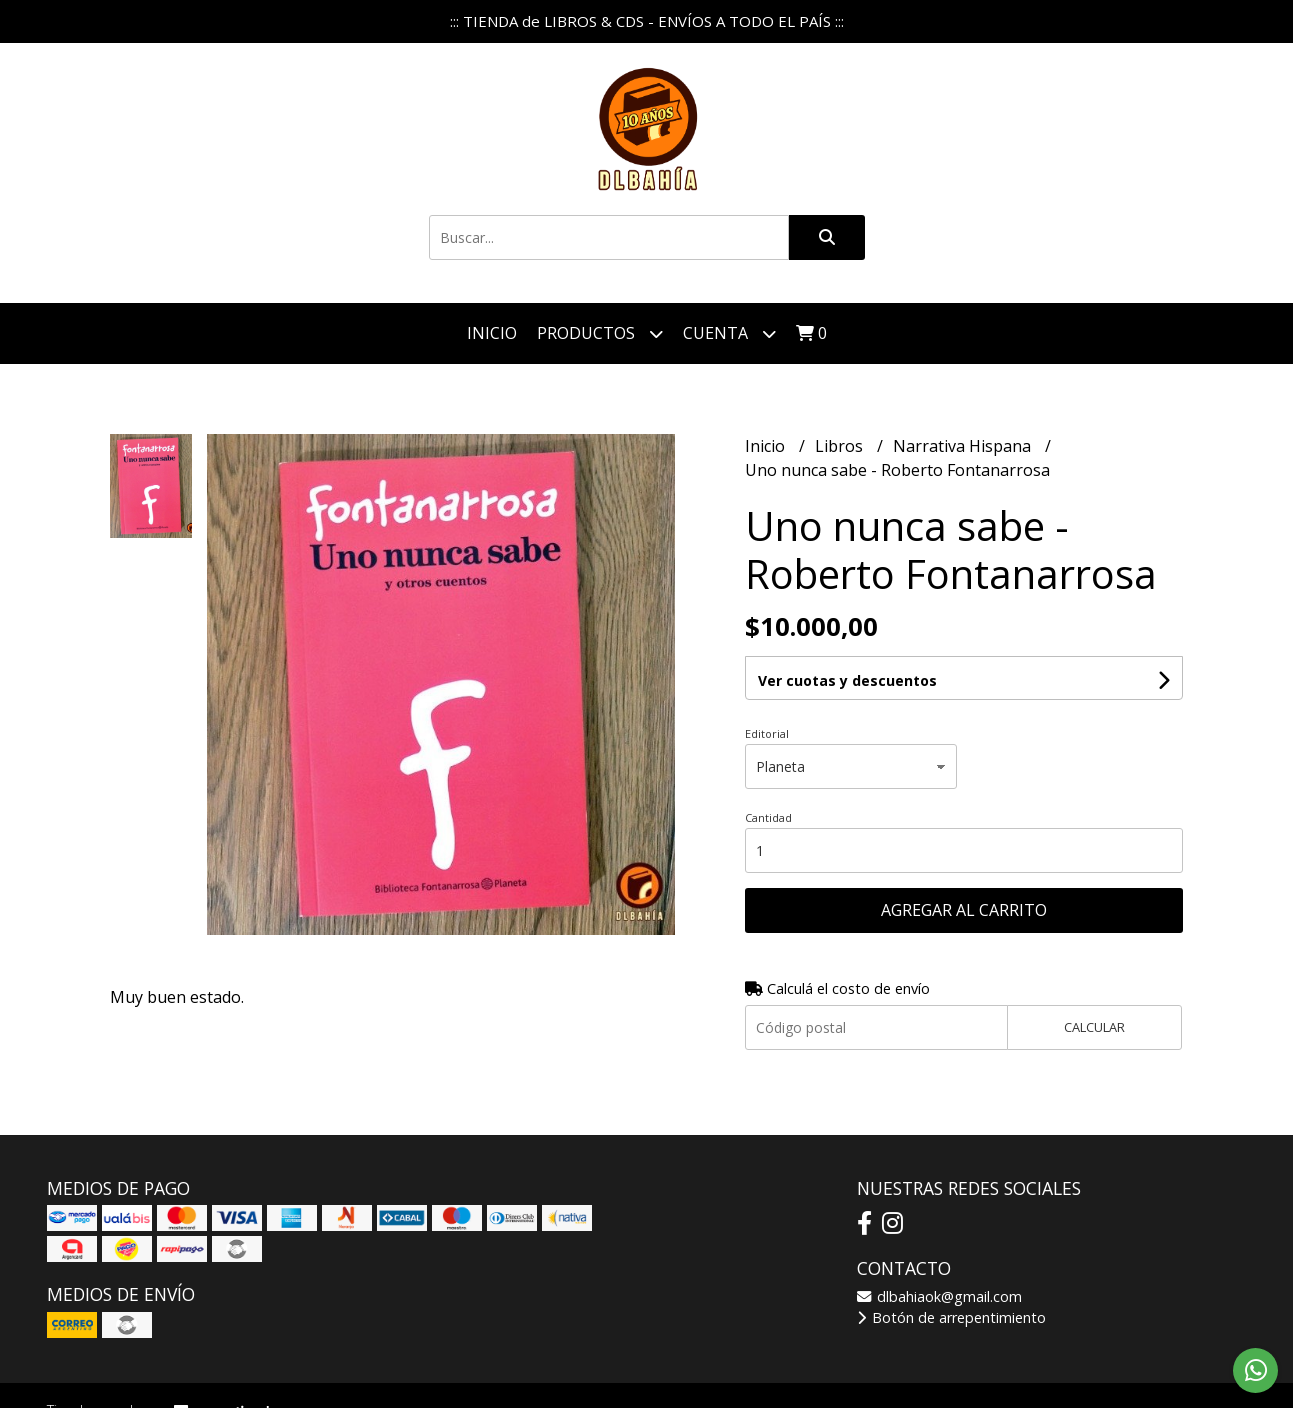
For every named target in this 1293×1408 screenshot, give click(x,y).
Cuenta (729, 333)
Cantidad (768, 817)
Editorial (767, 733)
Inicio (492, 333)
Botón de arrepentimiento (951, 1317)
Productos (600, 333)
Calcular (1094, 1027)
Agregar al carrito (964, 910)
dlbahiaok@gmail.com (939, 1296)
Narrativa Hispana (964, 446)
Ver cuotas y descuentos (847, 680)
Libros (841, 446)
